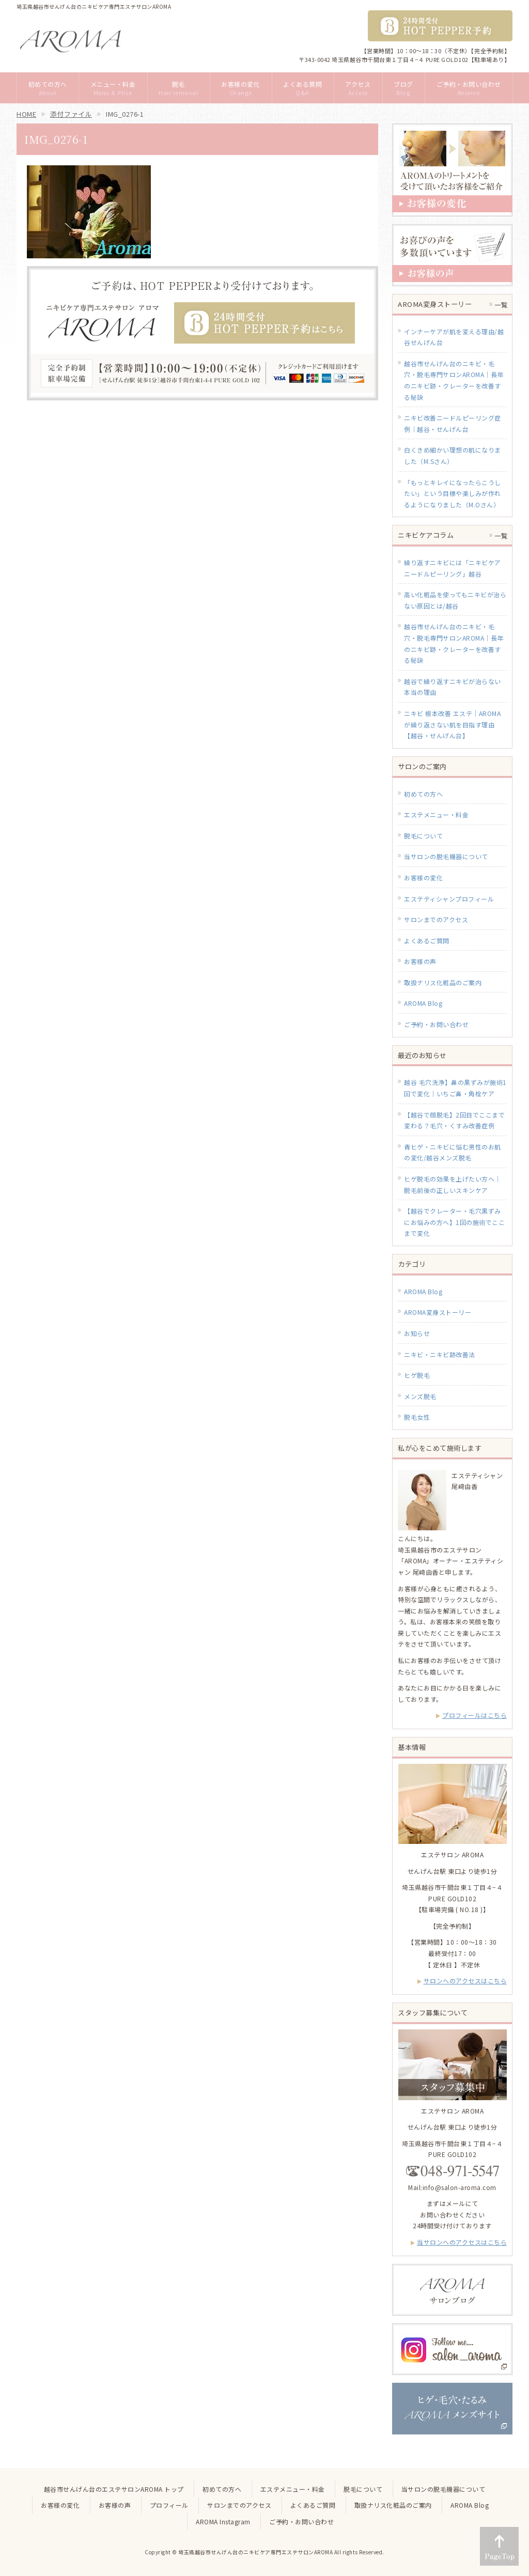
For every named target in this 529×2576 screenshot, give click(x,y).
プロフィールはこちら (474, 1715)
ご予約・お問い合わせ (436, 1024)
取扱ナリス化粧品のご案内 (442, 982)
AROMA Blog (423, 1003)
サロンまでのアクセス (436, 919)
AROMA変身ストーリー (437, 1312)
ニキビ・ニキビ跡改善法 (439, 1354)
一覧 (500, 304)
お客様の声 (420, 961)
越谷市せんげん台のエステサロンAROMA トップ (114, 2489)
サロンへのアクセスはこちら (465, 1980)
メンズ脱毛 (420, 1396)
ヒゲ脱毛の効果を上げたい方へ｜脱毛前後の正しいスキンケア (452, 1184)
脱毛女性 (417, 1417)
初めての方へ (423, 793)
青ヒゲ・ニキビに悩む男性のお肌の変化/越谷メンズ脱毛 (452, 1152)
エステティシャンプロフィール (449, 898)
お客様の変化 (423, 877)
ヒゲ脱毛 (417, 1375)
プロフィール (169, 2505)
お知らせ (417, 1333)
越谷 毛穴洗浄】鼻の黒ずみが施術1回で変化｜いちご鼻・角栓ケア (455, 1088)
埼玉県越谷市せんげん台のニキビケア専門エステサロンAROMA (255, 2552)
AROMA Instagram (223, 2521)
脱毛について (423, 835)
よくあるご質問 (426, 940)
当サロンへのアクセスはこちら (462, 2242)
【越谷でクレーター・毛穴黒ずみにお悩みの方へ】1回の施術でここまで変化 (454, 1221)
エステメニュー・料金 (436, 814)
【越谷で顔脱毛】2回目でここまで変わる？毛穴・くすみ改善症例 (454, 1120)
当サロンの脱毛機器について (446, 856)
